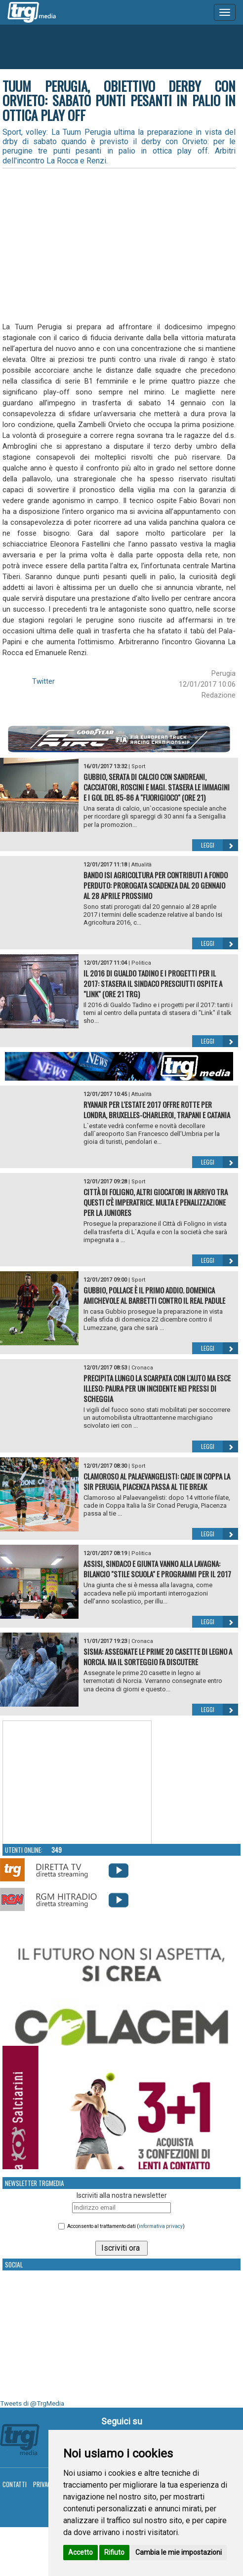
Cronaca (142, 1368)
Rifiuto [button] (114, 2552)
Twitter (43, 681)
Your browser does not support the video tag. (77, 1782)
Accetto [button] (80, 2552)
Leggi (219, 845)
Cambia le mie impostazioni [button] (178, 2552)
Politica (141, 963)
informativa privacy (161, 2226)
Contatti (14, 2484)
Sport (138, 766)
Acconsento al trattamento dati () (126, 2226)
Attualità (141, 864)
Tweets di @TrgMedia (32, 2403)
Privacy (43, 2484)
